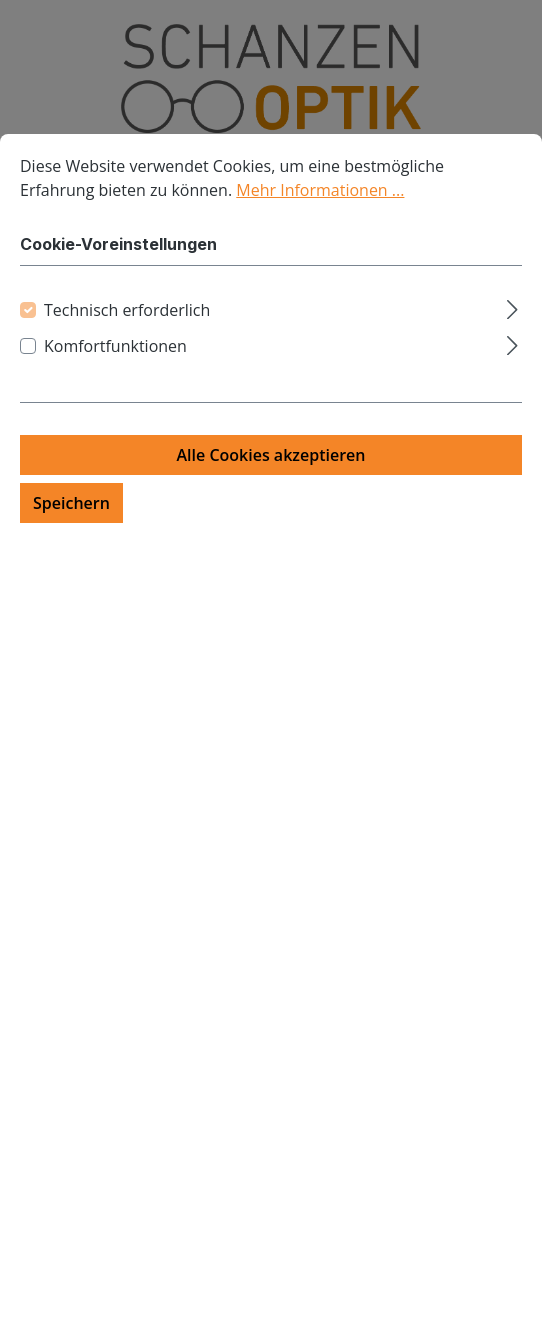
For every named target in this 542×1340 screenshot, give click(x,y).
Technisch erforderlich (127, 310)
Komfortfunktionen (115, 346)
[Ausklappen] (512, 306)
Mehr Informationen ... (320, 190)
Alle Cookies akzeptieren (271, 455)
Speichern (71, 503)
